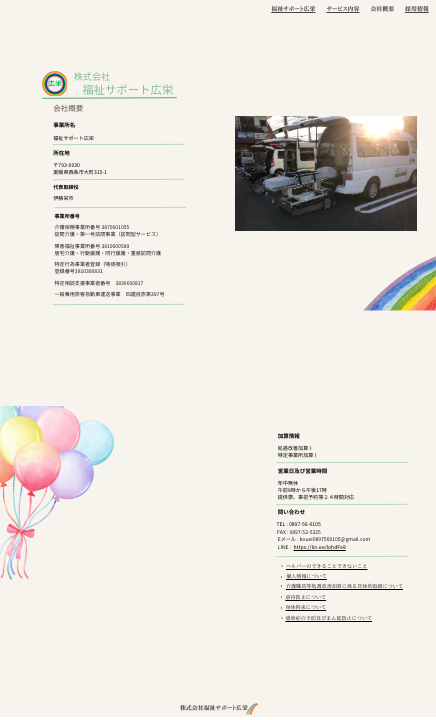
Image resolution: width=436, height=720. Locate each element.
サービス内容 (342, 9)
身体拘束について (305, 607)
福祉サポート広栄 (293, 9)
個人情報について (306, 576)
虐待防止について (305, 597)
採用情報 (417, 9)
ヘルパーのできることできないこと (327, 566)
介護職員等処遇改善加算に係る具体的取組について (344, 586)
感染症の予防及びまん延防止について (328, 618)
